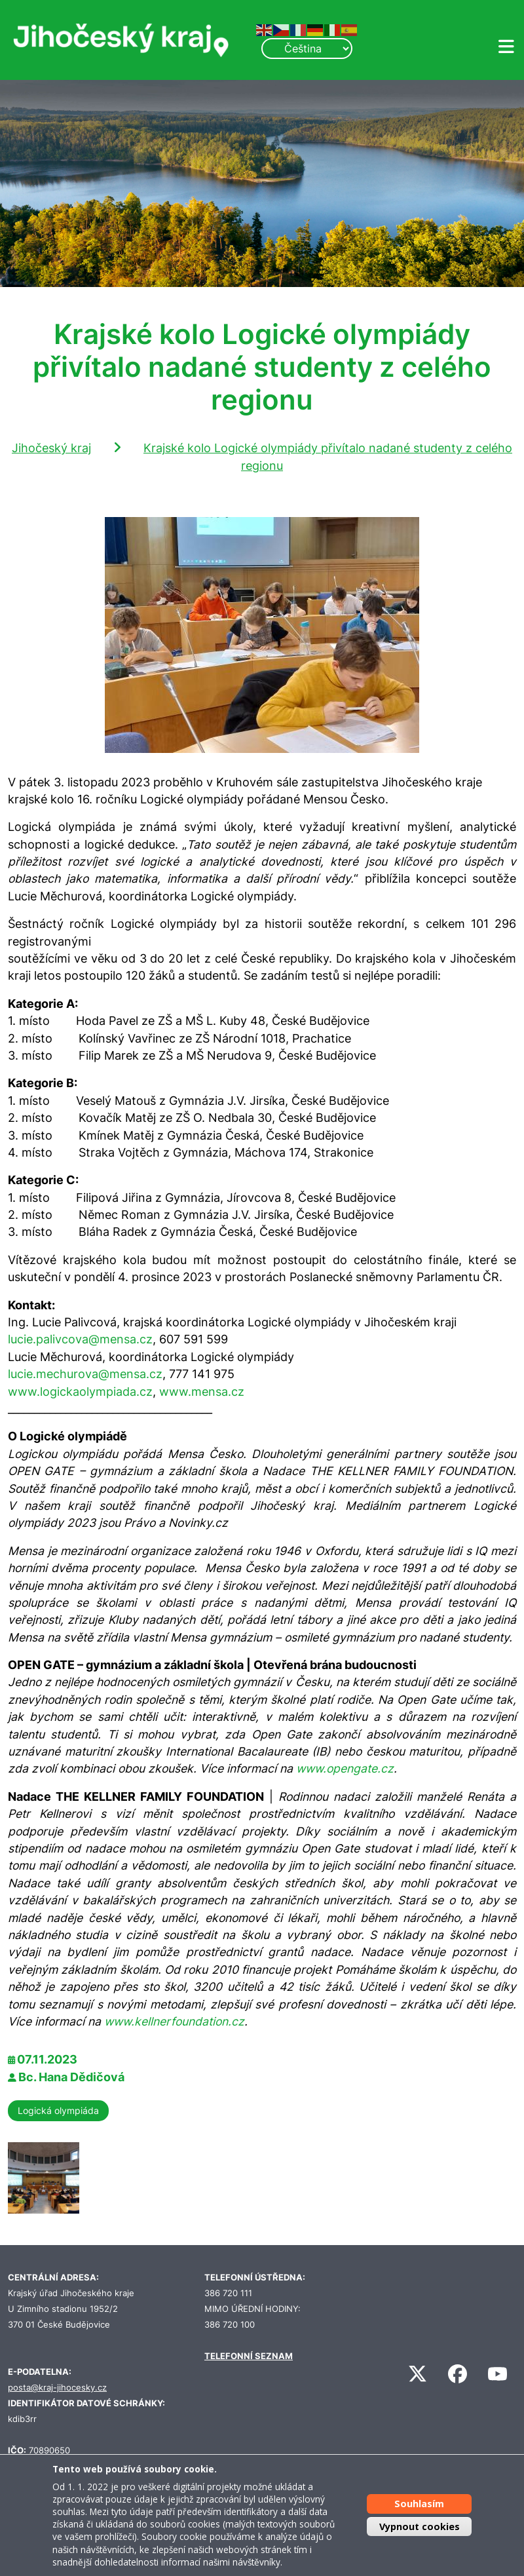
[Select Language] (306, 48)
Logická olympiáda (58, 2110)
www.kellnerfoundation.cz (174, 2021)
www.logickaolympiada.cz (80, 1391)
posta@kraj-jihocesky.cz (57, 2388)
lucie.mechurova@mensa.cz (85, 1374)
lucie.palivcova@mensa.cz (80, 1339)
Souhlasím (419, 2503)
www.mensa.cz (201, 1391)
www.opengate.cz (345, 1768)
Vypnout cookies (419, 2526)
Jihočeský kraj (51, 448)
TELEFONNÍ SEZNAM (248, 2356)
